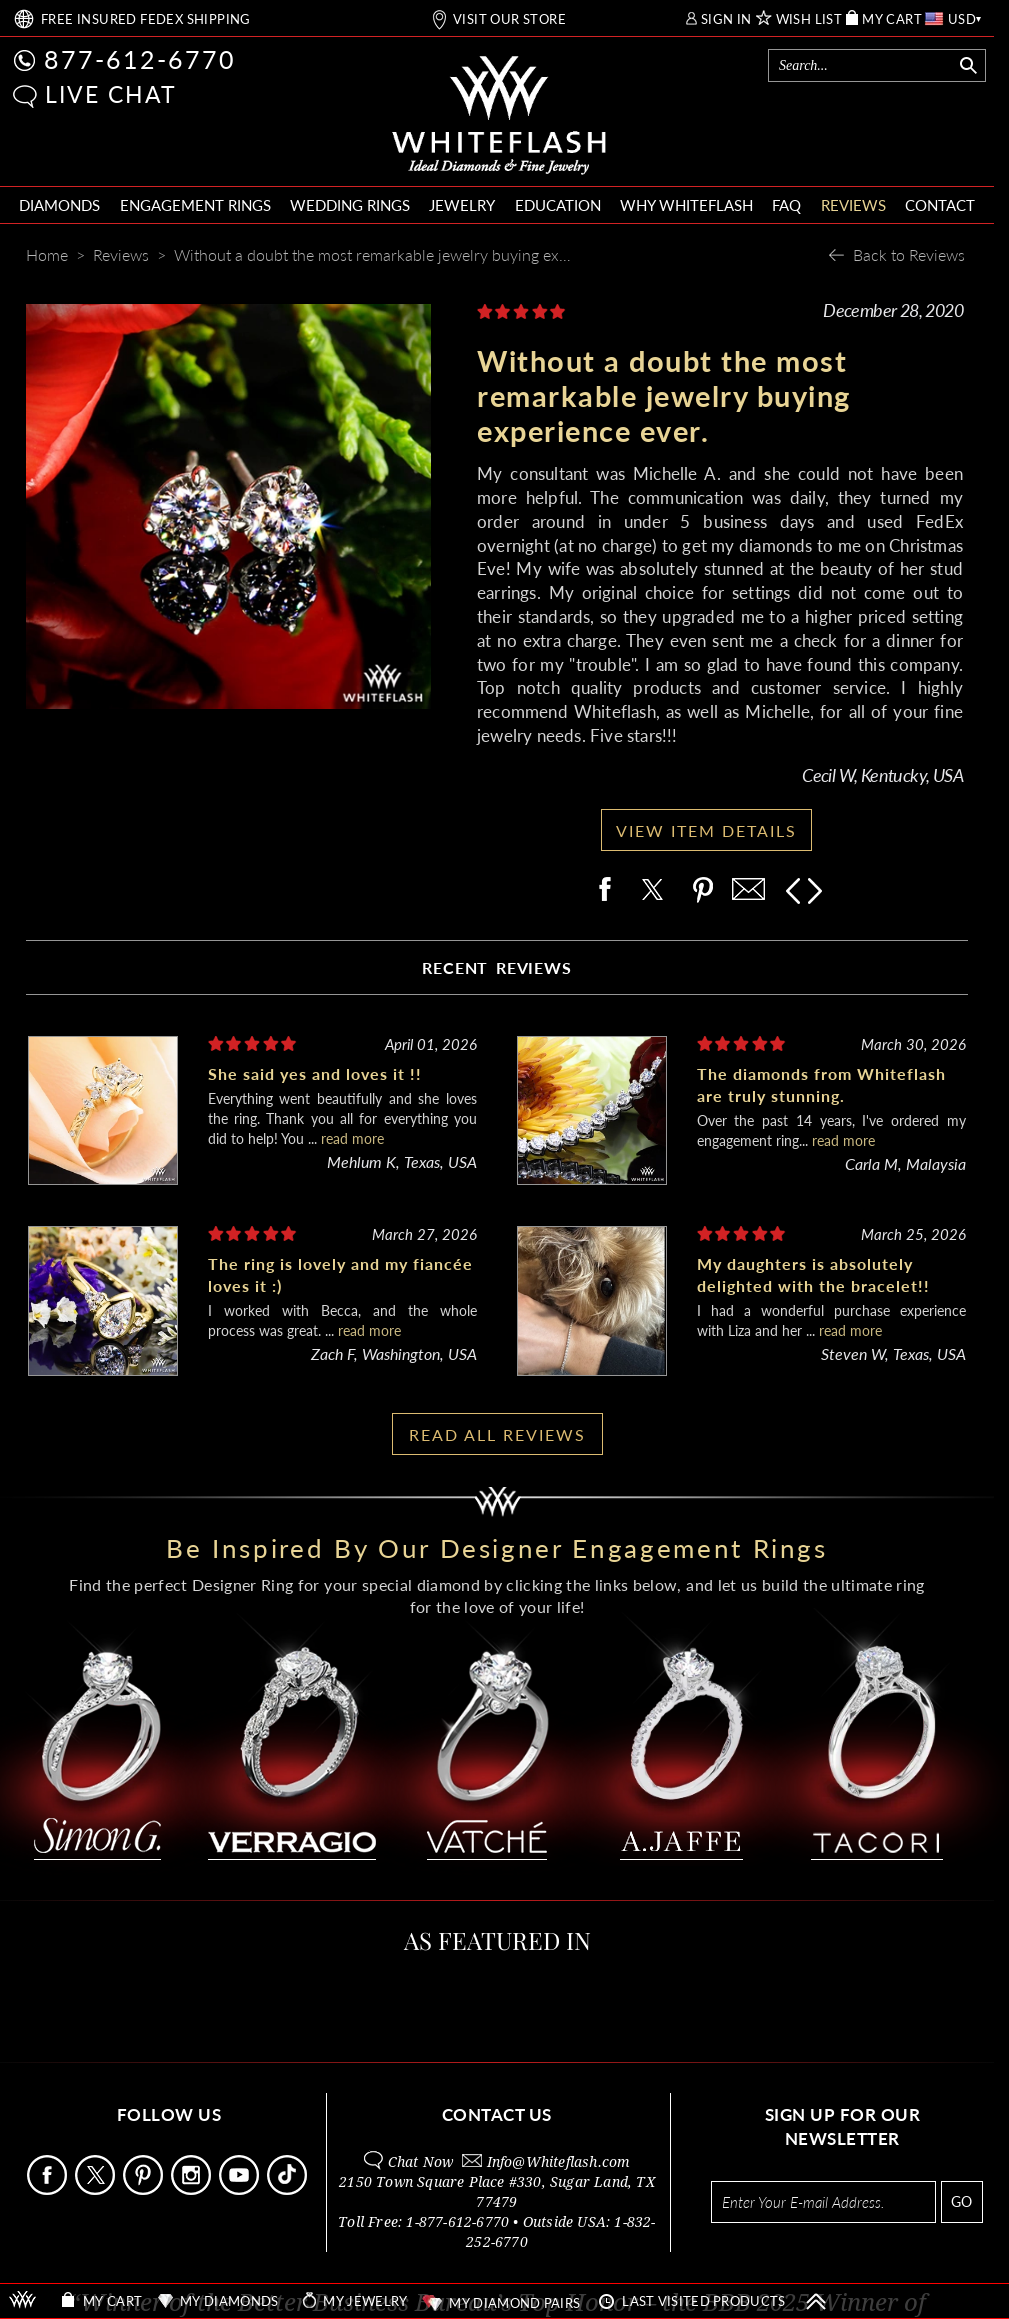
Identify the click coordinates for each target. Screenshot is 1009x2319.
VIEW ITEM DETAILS (706, 830)
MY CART (892, 19)
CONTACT (940, 205)
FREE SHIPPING (146, 19)
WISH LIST (809, 19)
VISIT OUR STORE (509, 19)
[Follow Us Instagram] (193, 2189)
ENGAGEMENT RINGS (195, 205)
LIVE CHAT (111, 94)
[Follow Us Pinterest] (145, 2189)
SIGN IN (726, 19)
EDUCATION (558, 205)
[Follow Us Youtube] (241, 2189)
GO (961, 2201)
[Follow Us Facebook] (49, 2189)
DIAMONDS (59, 205)
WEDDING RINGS (350, 205)
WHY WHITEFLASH (686, 205)
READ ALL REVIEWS (497, 1434)
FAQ (786, 205)
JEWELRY (462, 205)
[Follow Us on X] (97, 2189)
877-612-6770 (140, 59)
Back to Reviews (909, 254)
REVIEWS (853, 205)
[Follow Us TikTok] (289, 2189)
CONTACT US (497, 2114)
